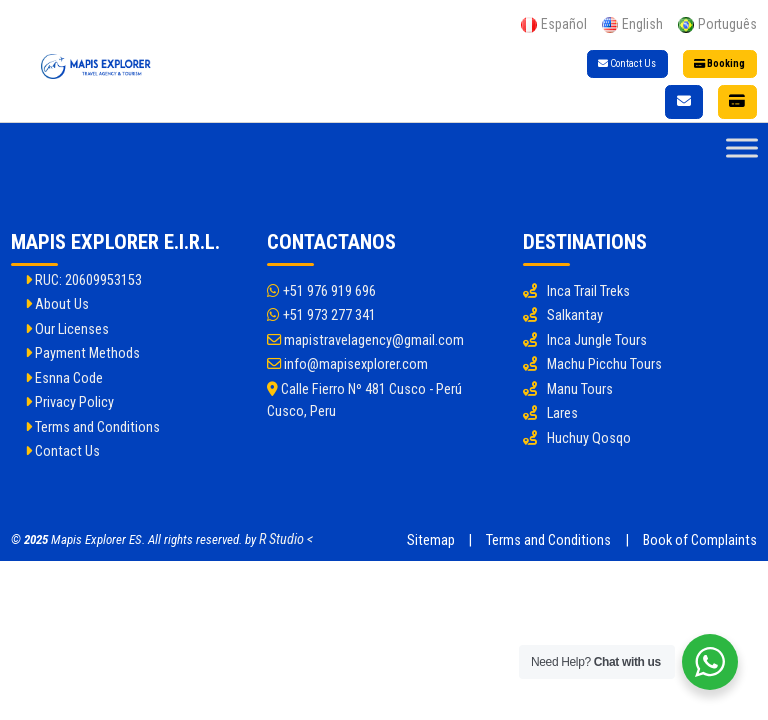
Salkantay (575, 315)
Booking (719, 63)
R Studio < (286, 539)
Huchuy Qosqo (589, 438)
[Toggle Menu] (742, 148)
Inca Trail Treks (588, 291)
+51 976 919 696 (321, 291)
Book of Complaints (700, 540)
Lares (562, 413)
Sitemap (431, 540)
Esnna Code (64, 378)
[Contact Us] (684, 102)
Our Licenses (67, 329)
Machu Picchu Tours (604, 364)
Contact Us (627, 63)
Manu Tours (580, 389)
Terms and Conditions (92, 427)
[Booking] (738, 102)
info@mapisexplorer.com (347, 364)
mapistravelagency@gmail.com (365, 340)
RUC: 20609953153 (83, 280)
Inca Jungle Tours (597, 340)
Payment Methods (82, 353)
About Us (57, 304)
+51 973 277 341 (321, 315)
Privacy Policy (69, 402)
